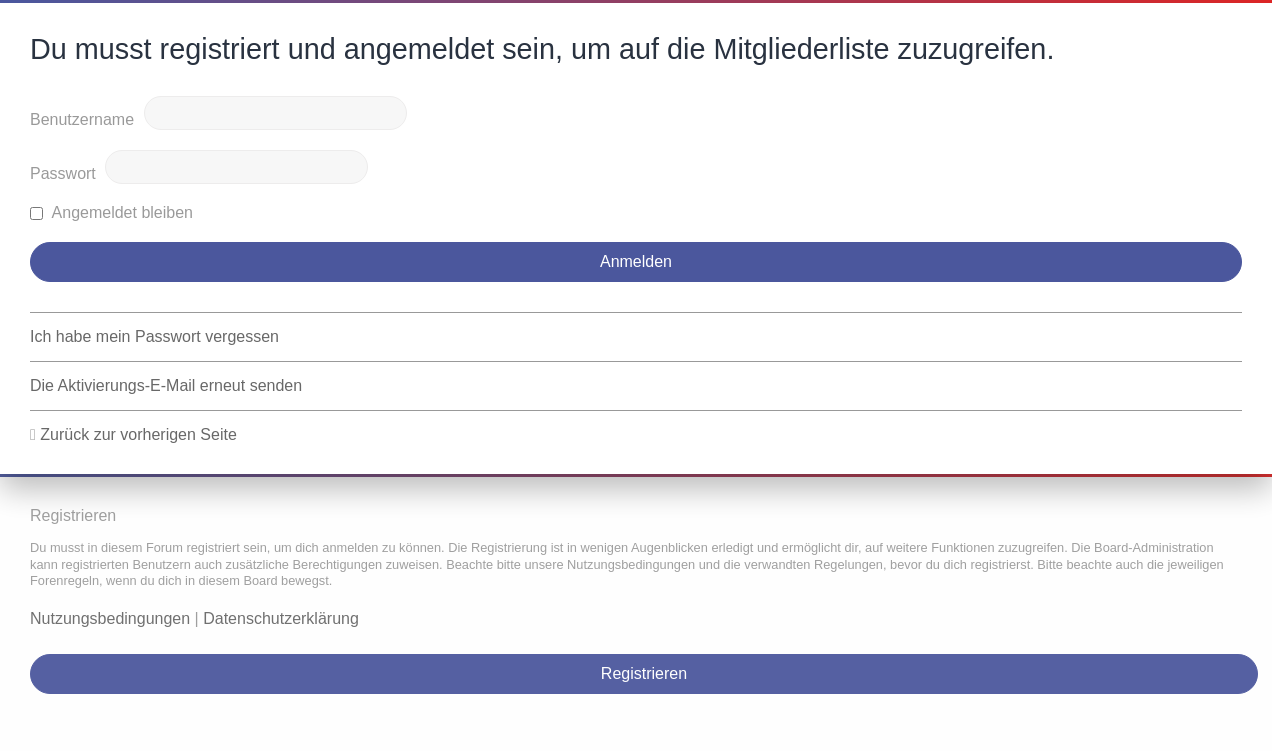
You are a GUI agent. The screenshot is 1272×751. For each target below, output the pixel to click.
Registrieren (644, 673)
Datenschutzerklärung (281, 618)
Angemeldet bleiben (111, 212)
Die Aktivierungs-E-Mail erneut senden (166, 385)
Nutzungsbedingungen (110, 618)
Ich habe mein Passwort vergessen (154, 336)
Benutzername (82, 119)
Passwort (63, 173)
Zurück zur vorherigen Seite (138, 434)
